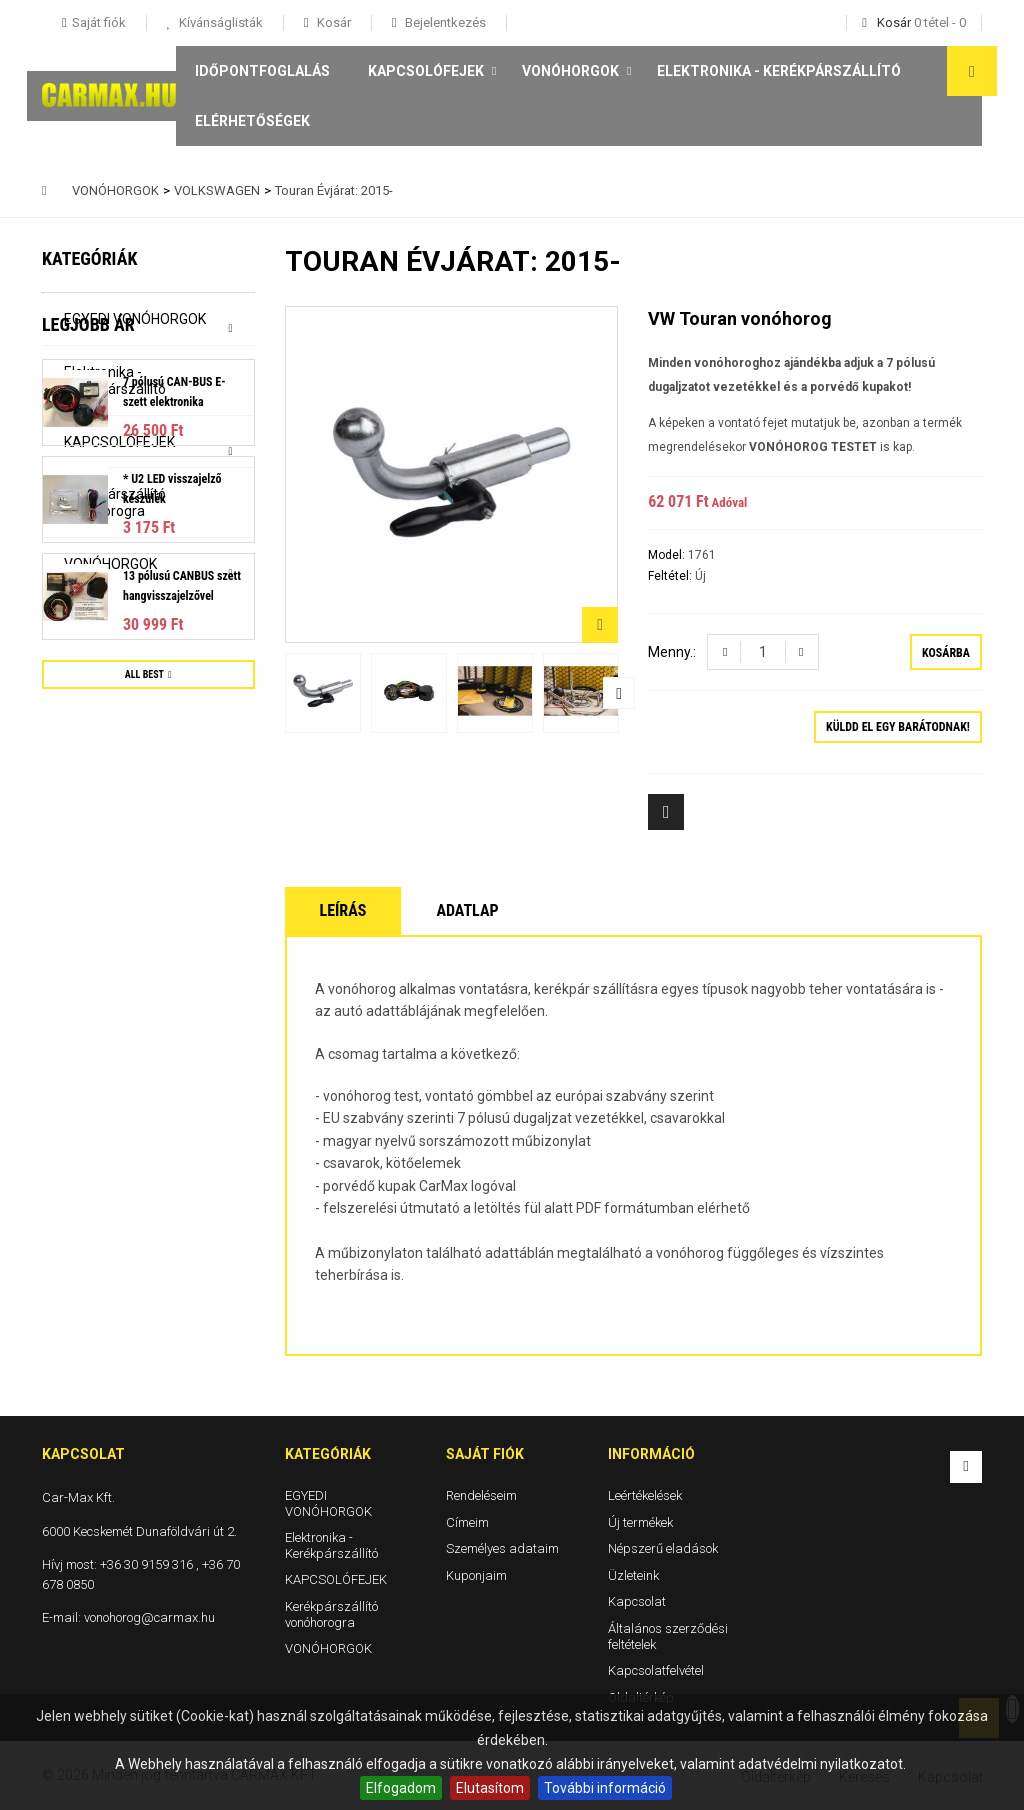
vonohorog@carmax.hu (149, 1617)
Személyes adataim (502, 1548)
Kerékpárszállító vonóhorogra (115, 502)
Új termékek (640, 1521)
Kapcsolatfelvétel (656, 1670)
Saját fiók (485, 1454)
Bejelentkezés (444, 22)
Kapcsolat (637, 1601)
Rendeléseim (481, 1495)
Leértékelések (645, 1495)
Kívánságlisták (219, 22)
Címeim (467, 1521)
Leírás (343, 910)
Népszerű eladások (663, 1548)
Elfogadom (401, 1788)
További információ (605, 1788)
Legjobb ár (88, 621)
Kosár (332, 22)
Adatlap (467, 910)
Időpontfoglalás (262, 71)
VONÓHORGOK (570, 71)
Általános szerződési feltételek (668, 1636)
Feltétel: (671, 576)
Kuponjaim (476, 1574)
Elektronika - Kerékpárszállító (779, 71)
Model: (668, 555)
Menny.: (672, 652)
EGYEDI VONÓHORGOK (135, 319)
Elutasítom (490, 1788)
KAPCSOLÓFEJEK (426, 71)
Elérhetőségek (252, 121)
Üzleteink (633, 1574)
